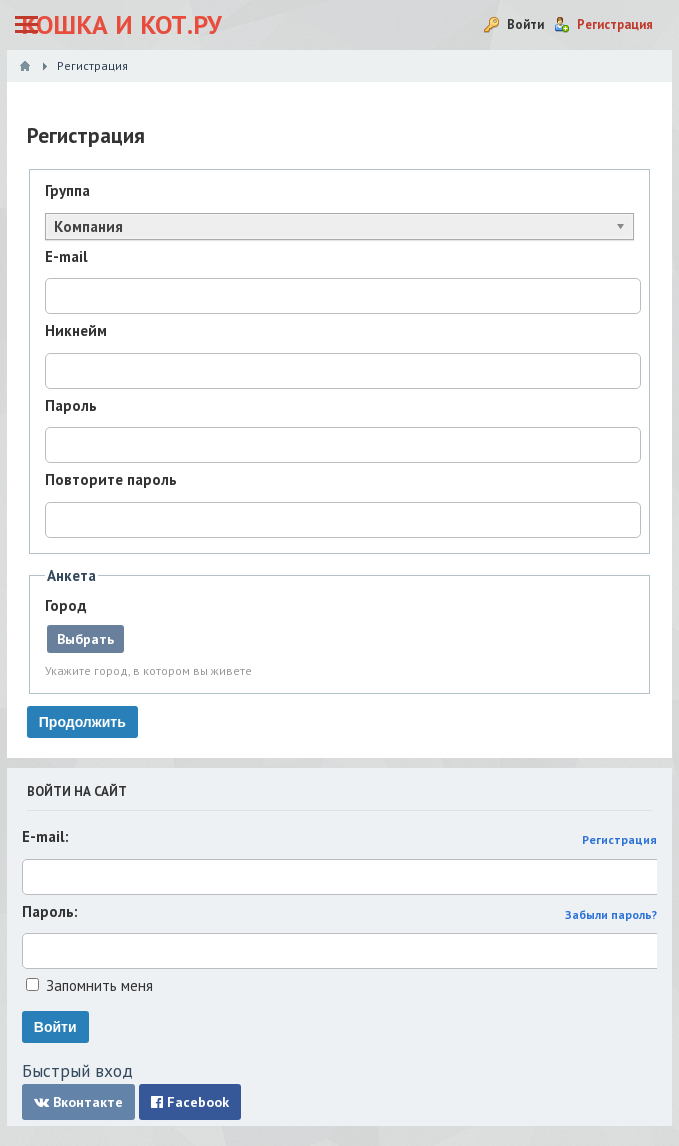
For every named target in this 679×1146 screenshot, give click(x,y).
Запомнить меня (99, 985)
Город (66, 605)
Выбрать (85, 639)
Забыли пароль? (611, 914)
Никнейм (76, 330)
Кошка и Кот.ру (121, 24)
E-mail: (45, 836)
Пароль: (50, 911)
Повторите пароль (111, 479)
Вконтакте (78, 1102)
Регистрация (619, 839)
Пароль (71, 405)
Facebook (190, 1102)
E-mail (66, 256)
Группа (67, 190)
